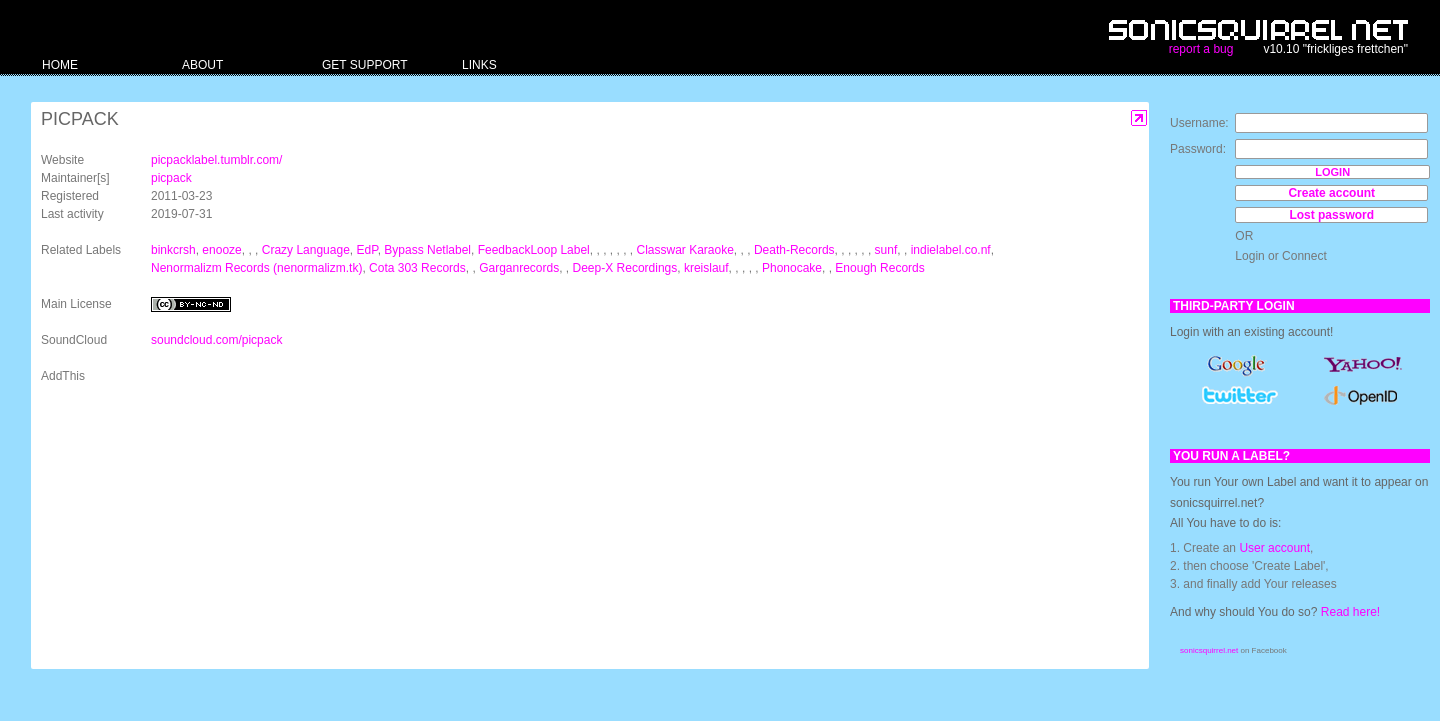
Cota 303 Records (417, 268)
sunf (886, 250)
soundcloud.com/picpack (216, 340)
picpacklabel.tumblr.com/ (216, 160)
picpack (171, 178)
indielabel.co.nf (951, 250)
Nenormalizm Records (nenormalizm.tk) (256, 268)
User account (1274, 548)
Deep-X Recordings (625, 268)
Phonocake (792, 268)
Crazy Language (306, 250)
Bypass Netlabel (427, 250)
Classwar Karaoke (684, 250)
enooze (221, 250)
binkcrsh (173, 250)
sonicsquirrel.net (1209, 650)
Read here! (1350, 612)
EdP (366, 250)
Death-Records (794, 250)
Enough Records (879, 268)
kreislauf (706, 268)
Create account (1331, 193)
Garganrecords (519, 268)
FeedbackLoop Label (534, 250)
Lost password (1331, 215)
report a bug (1201, 49)
